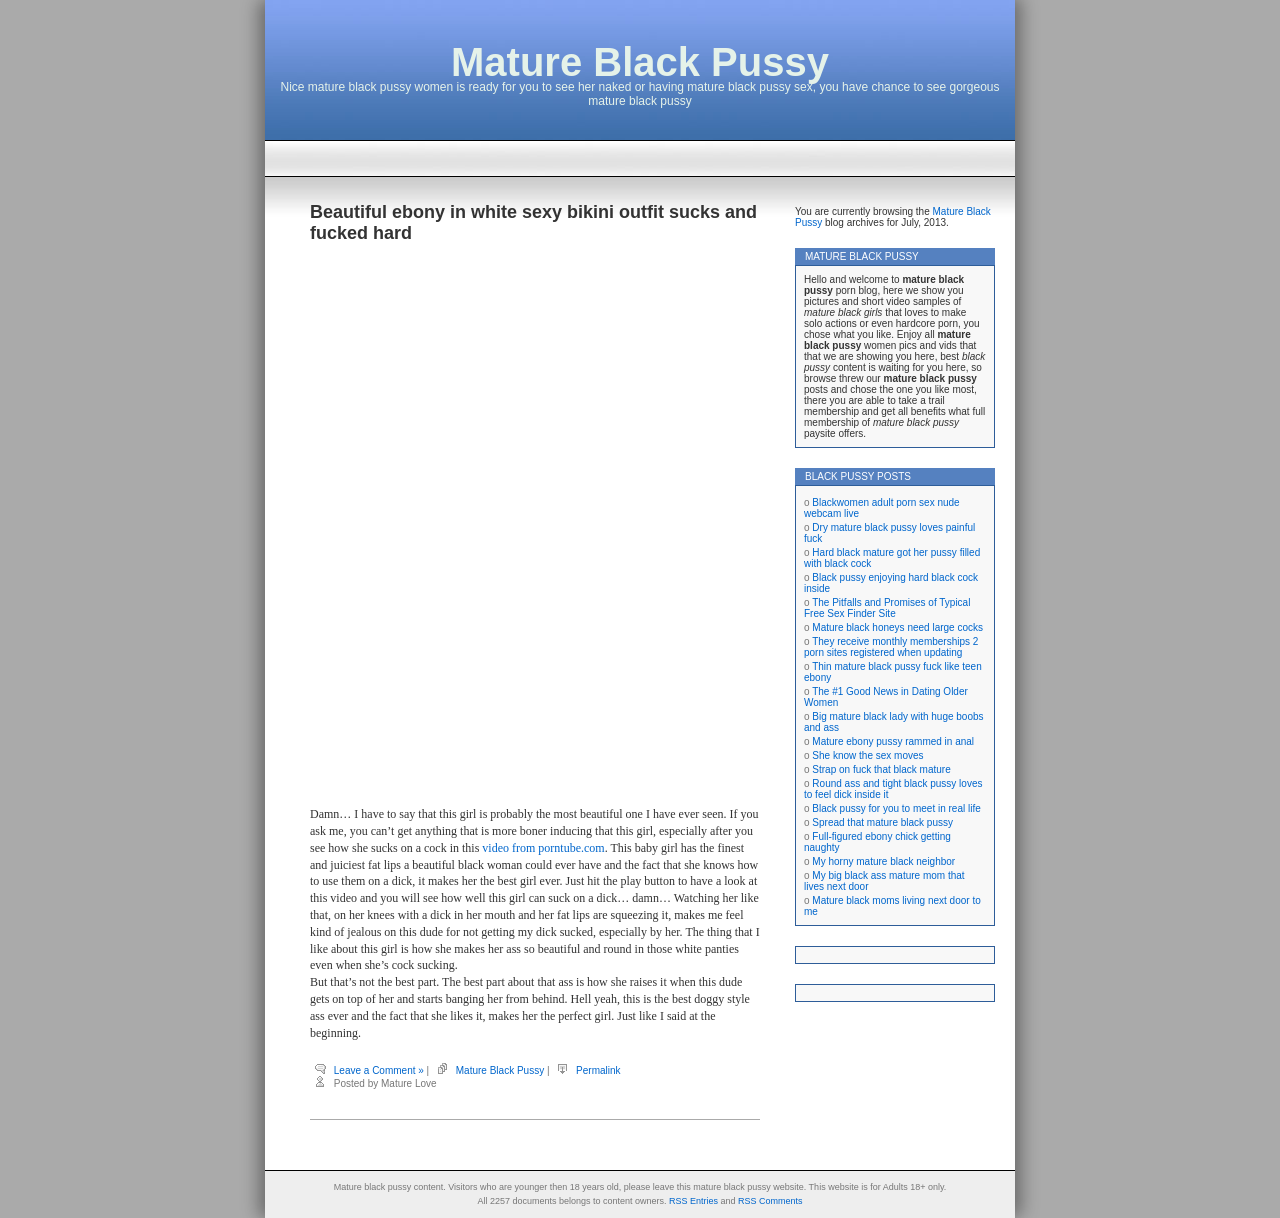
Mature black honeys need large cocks (897, 627)
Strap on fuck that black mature (881, 769)
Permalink (598, 1070)
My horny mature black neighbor (883, 861)
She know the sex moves (867, 755)
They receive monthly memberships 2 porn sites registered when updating (891, 647)
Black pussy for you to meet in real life (896, 808)
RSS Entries (693, 1201)
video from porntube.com (543, 848)
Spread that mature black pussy (882, 822)
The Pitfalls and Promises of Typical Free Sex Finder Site (887, 608)
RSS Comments (770, 1201)
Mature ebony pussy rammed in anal (893, 741)
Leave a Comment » (379, 1070)
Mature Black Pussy (640, 62)
